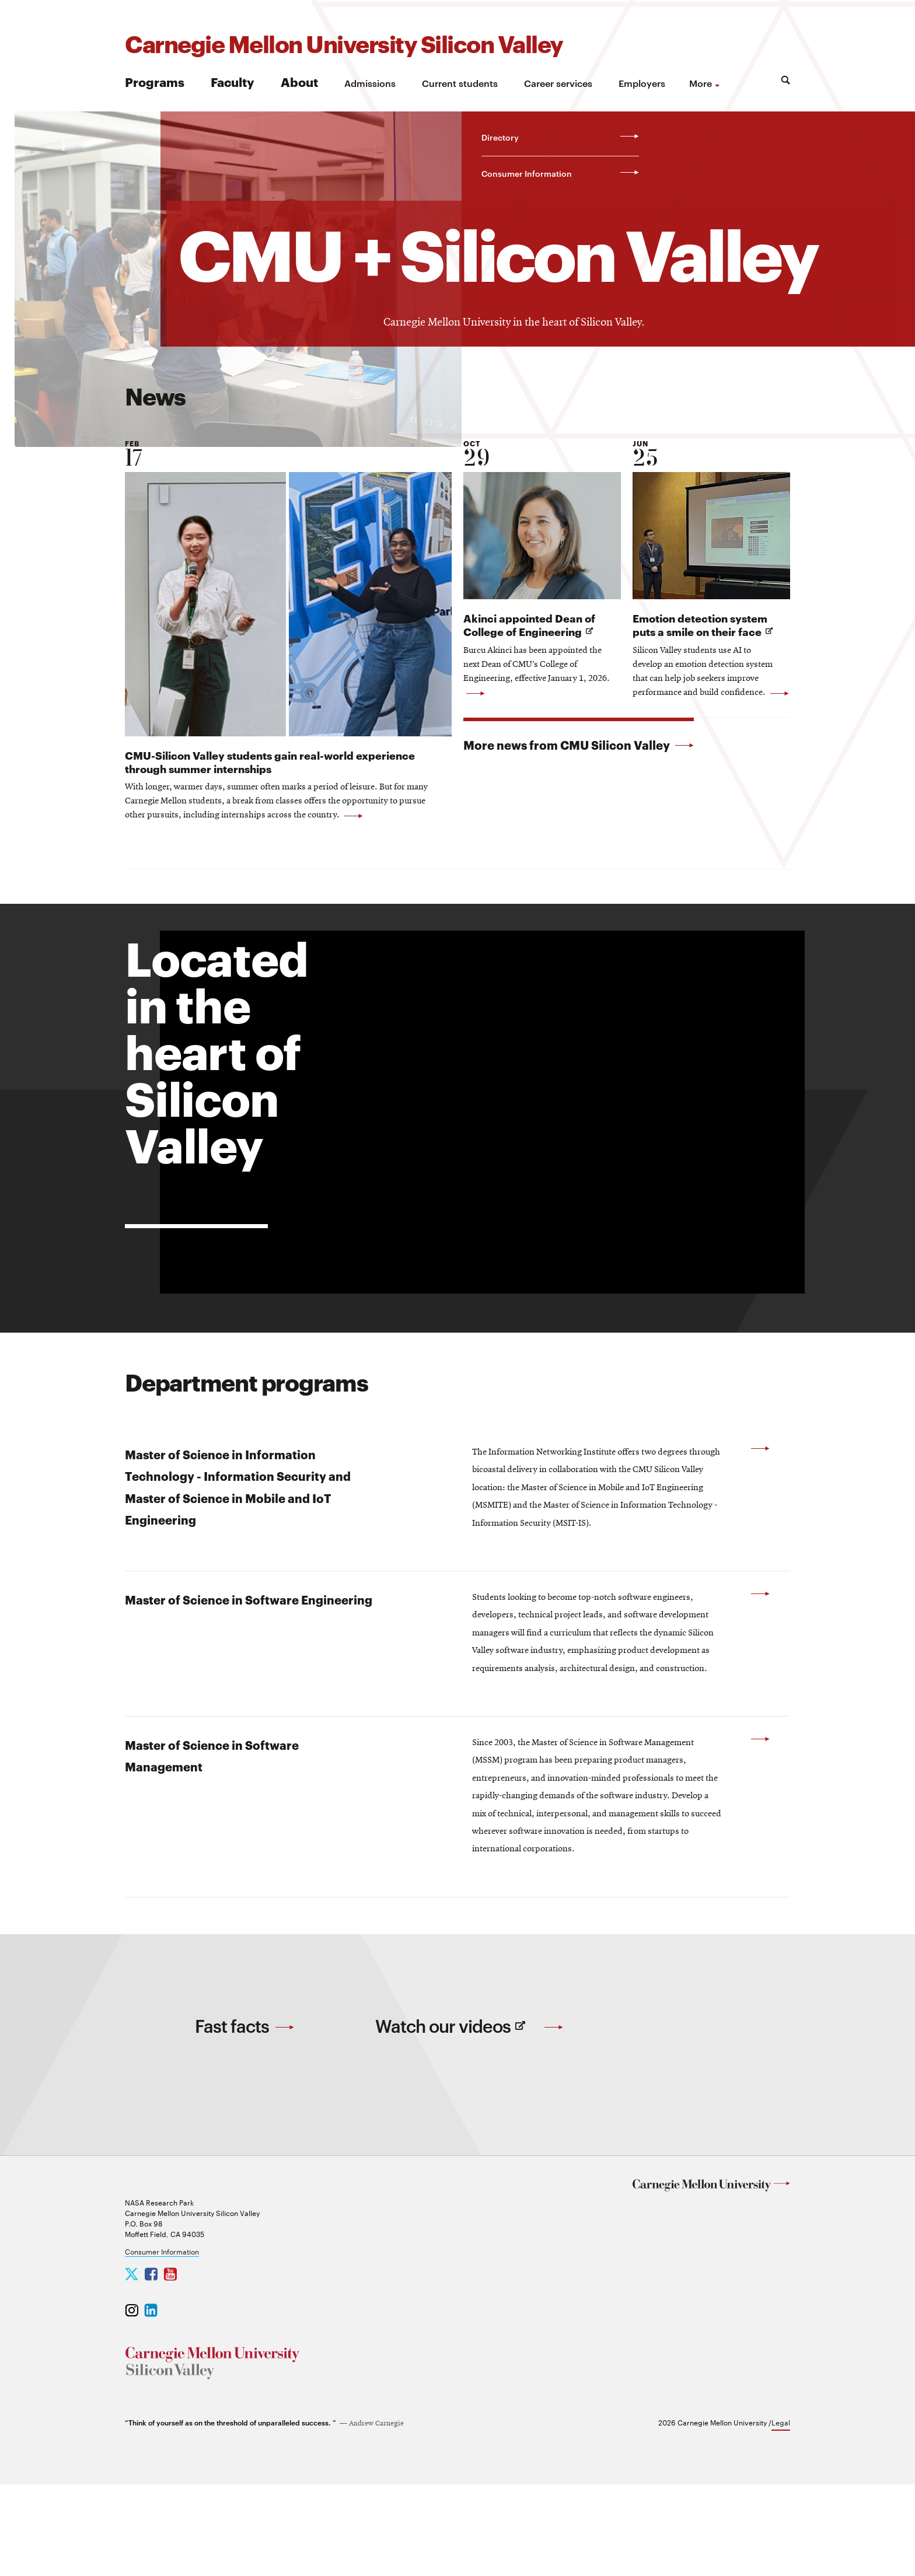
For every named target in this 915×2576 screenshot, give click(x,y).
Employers (642, 82)
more (700, 82)
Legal (780, 2513)
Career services (558, 82)
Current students (460, 82)
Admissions (370, 82)
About (299, 81)
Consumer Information (162, 2342)
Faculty (232, 81)
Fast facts (244, 2114)
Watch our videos (470, 2125)
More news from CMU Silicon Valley (578, 745)
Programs (154, 81)
